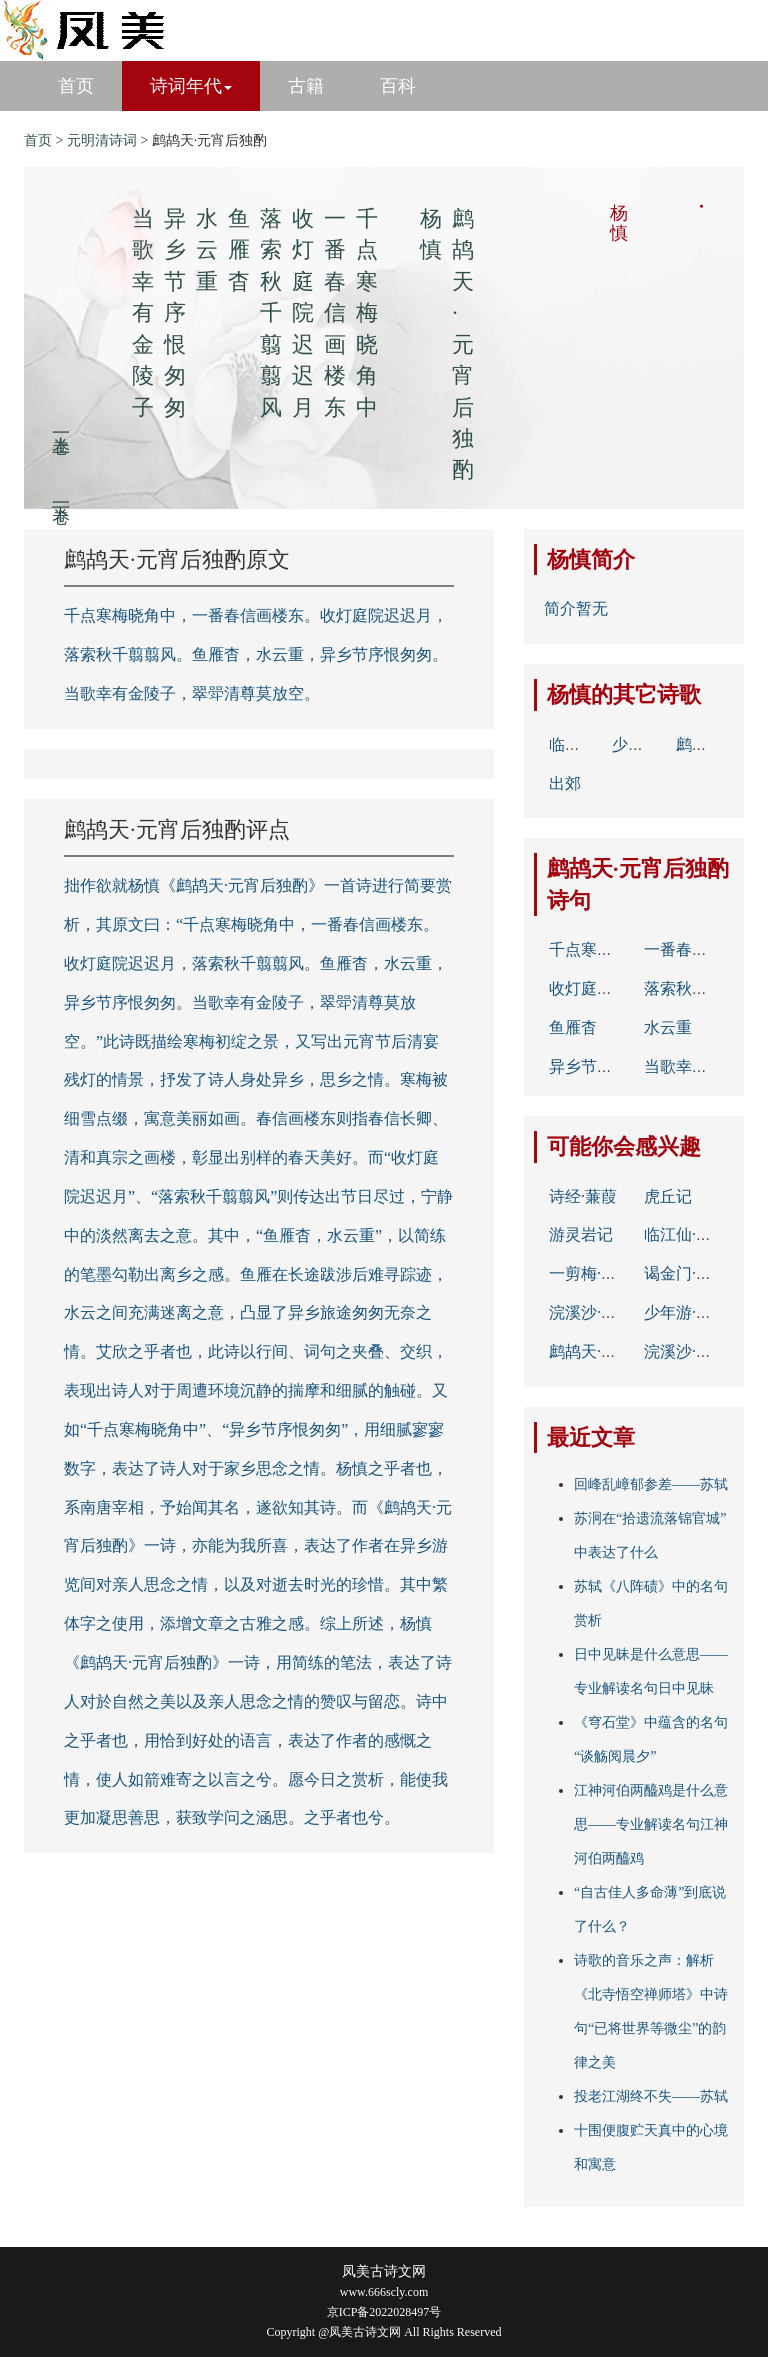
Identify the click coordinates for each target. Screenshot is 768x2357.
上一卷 (61, 423)
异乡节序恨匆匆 (605, 1066)
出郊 (565, 783)
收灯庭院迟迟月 (605, 988)
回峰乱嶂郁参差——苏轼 (651, 1484)
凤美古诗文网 (384, 2271)
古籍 (306, 86)
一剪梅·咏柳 (591, 1273)
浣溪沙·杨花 (591, 1312)
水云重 (668, 1027)
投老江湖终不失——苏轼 (651, 2096)
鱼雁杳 (573, 1027)
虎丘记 (668, 1196)
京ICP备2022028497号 (384, 2312)
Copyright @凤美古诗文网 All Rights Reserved (383, 2332)
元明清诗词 (102, 140)
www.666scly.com (384, 2292)
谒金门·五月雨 (694, 1273)
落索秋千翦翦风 (700, 988)
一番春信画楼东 (700, 949)
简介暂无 (576, 608)
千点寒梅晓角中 (605, 949)
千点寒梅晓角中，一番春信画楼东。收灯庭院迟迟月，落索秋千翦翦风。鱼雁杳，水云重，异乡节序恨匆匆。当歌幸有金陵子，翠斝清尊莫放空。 (256, 654)
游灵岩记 (581, 1234)
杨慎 (569, 559)
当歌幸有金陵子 (700, 1066)
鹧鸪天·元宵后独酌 (615, 1351)
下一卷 (61, 493)
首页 (76, 86)
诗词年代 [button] (191, 86)
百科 (398, 86)
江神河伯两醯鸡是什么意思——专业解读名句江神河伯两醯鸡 (651, 1824)
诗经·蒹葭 (583, 1196)
